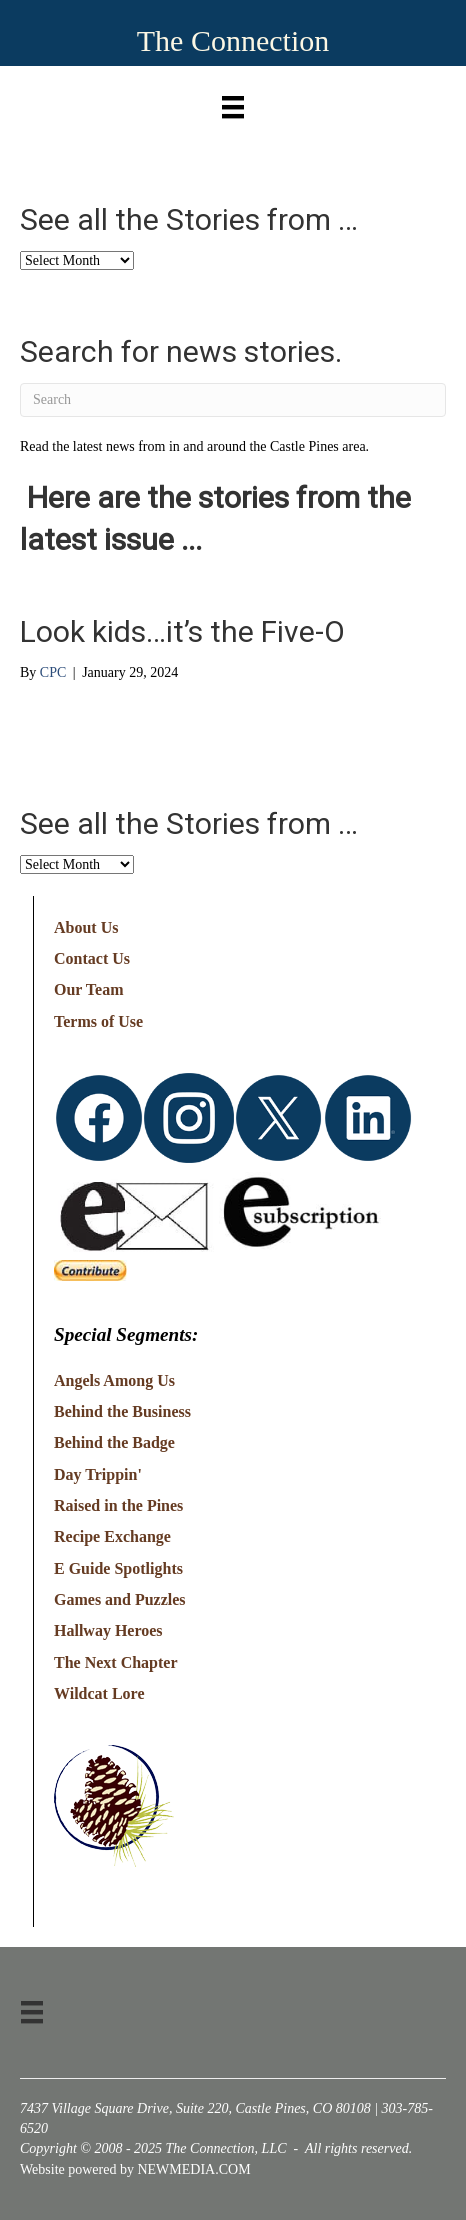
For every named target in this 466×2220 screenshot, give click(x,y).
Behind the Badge (114, 1442)
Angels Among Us (114, 1380)
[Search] (233, 400)
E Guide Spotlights (118, 1568)
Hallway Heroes (108, 1630)
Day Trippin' (98, 1474)
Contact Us (92, 958)
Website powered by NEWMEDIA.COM (135, 2169)
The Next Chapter (116, 1662)
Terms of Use (98, 1021)
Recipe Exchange (112, 1536)
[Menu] (233, 102)
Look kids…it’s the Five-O (182, 631)
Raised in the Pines (118, 1505)
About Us (86, 927)
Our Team (89, 989)
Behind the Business (122, 1411)
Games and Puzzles (120, 1599)
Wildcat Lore (99, 1693)
